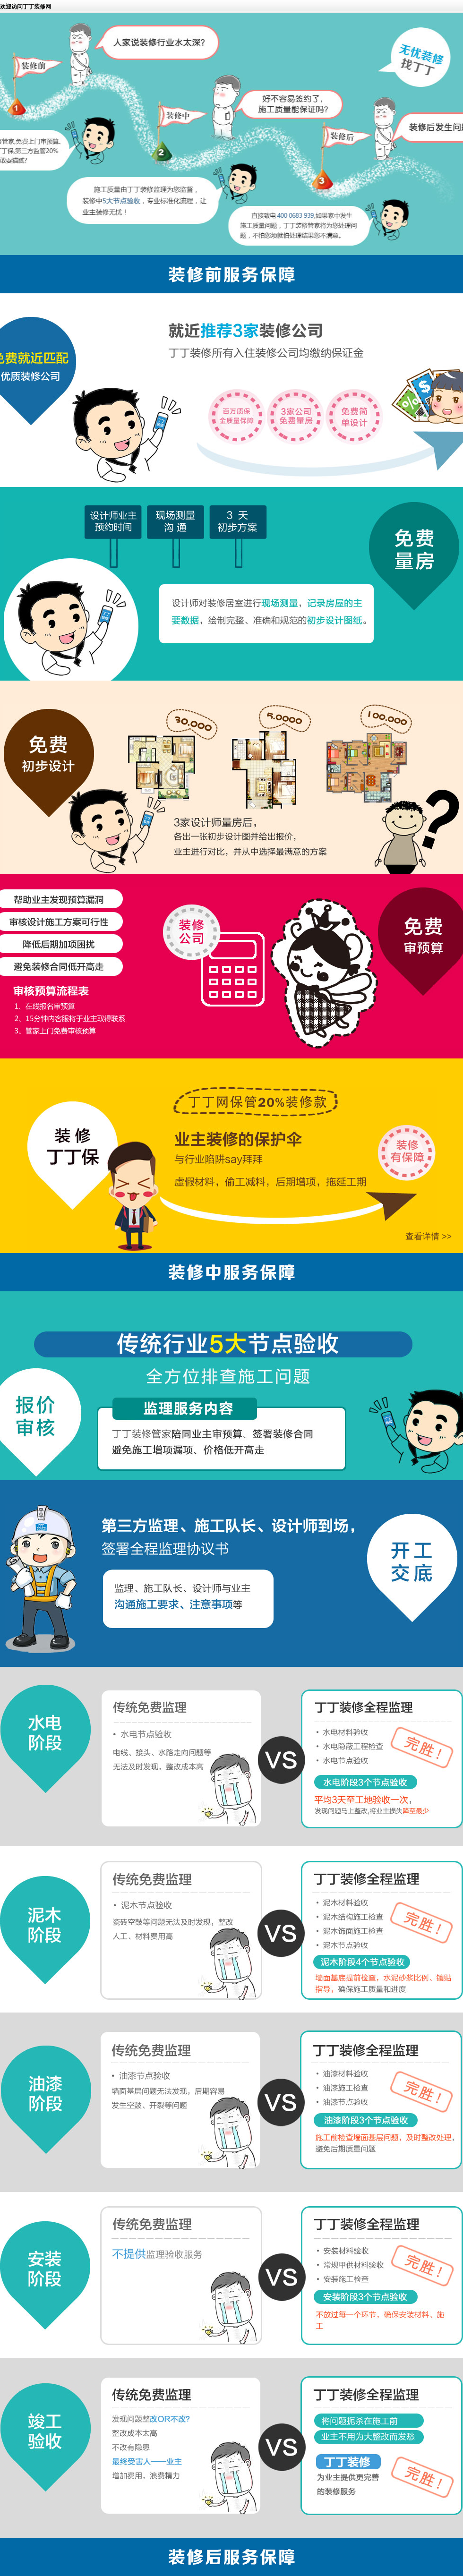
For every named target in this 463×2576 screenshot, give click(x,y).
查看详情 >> (428, 1236)
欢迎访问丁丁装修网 (25, 6)
